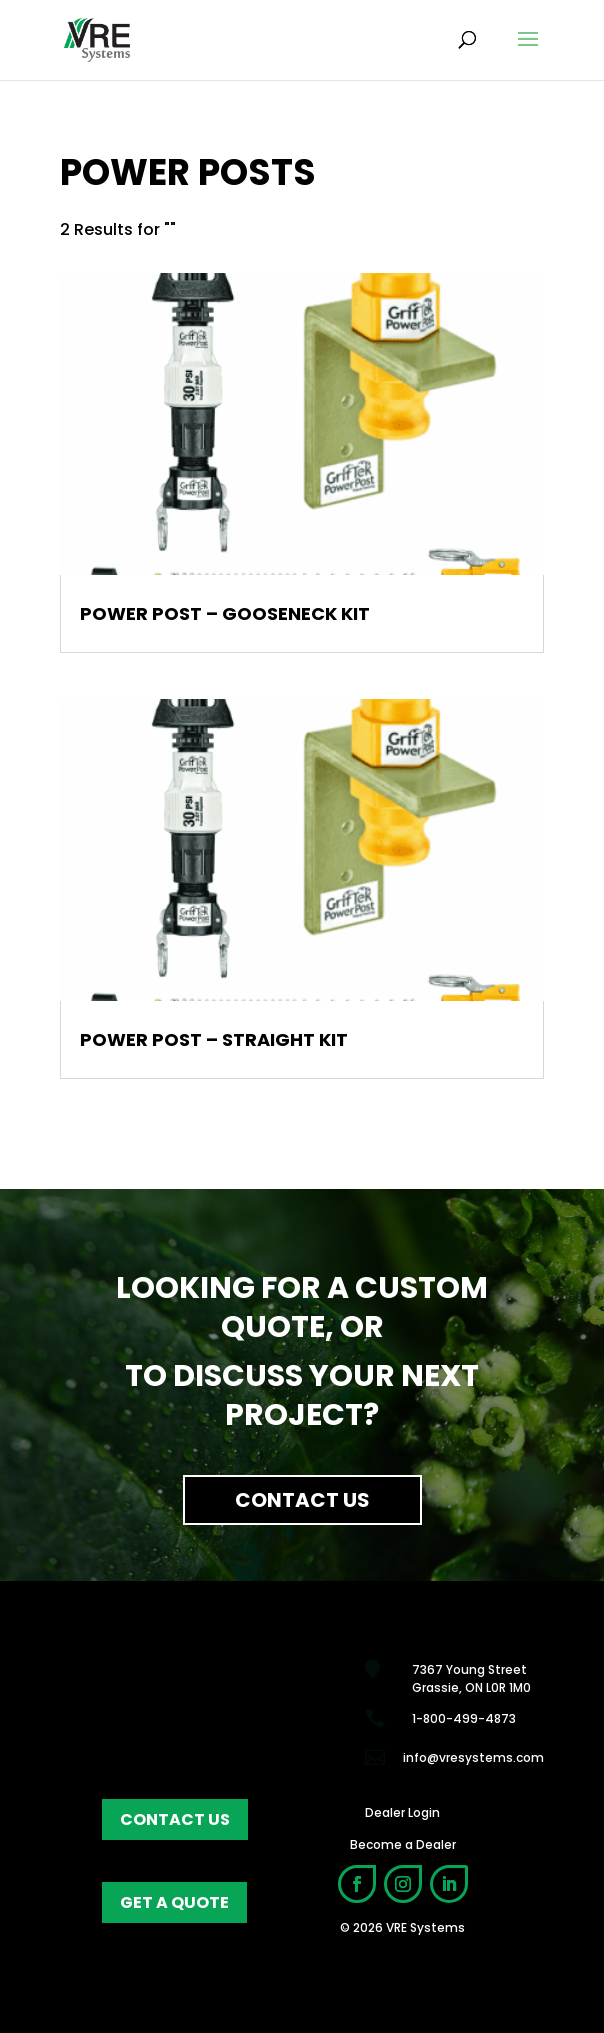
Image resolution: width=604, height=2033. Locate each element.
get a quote (174, 1902)
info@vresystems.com (473, 1757)
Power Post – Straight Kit (214, 1039)
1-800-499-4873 (464, 1718)
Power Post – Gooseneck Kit (225, 613)
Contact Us (302, 1500)
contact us (175, 1819)
